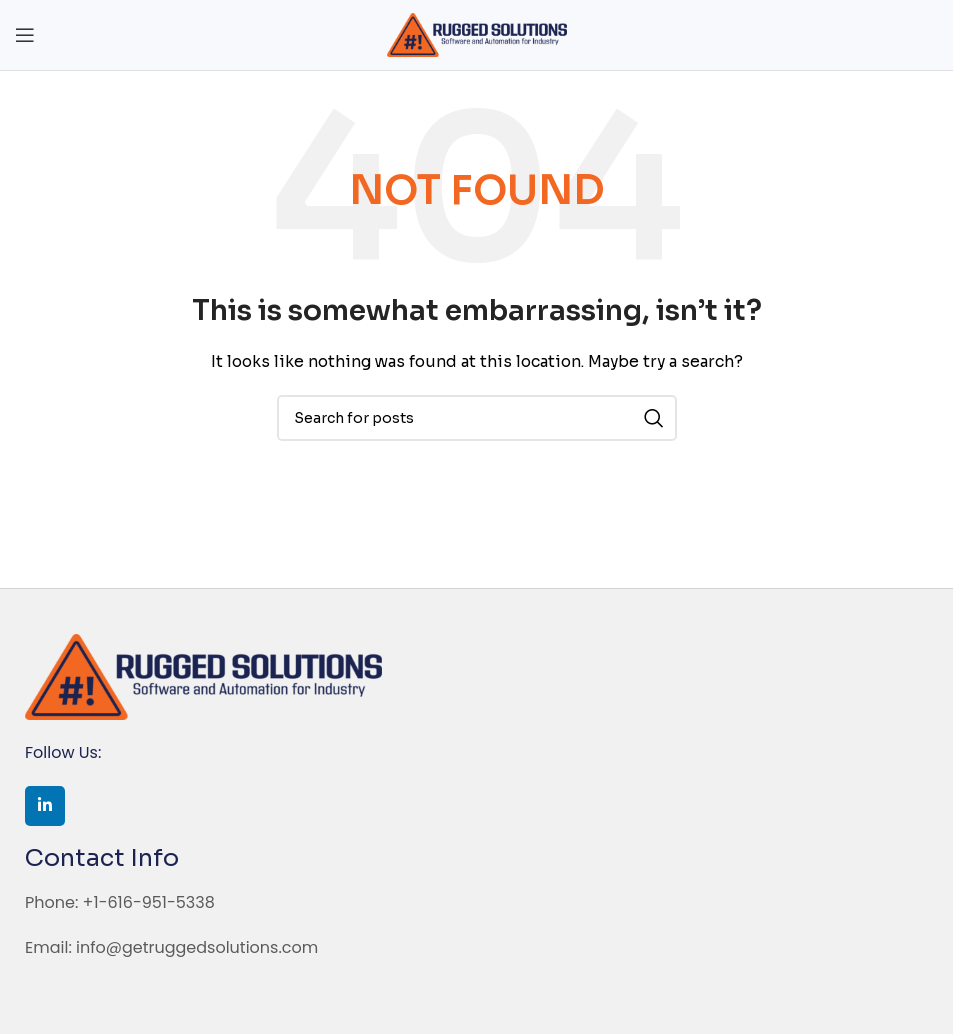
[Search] (477, 418)
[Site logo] (477, 34)
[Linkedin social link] (45, 806)
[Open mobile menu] (25, 35)
